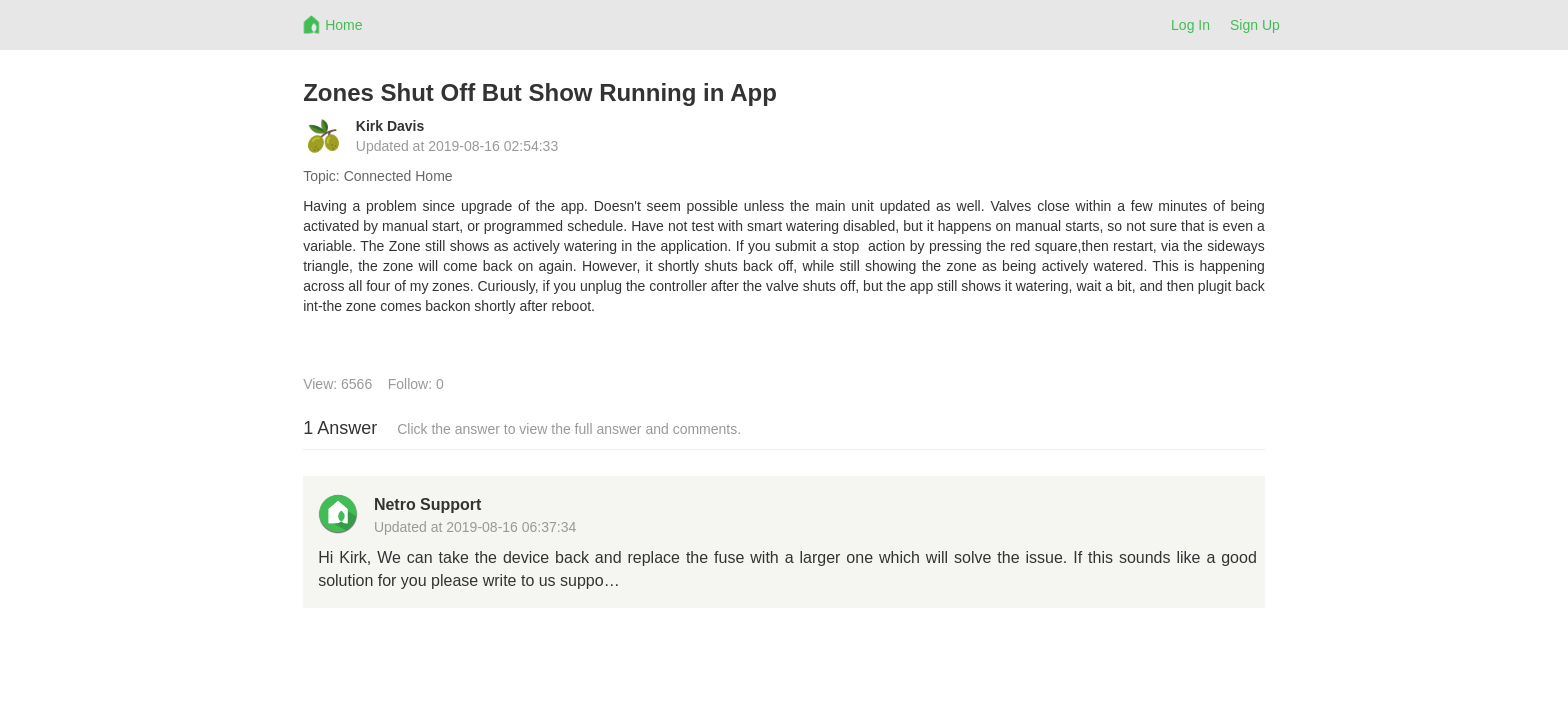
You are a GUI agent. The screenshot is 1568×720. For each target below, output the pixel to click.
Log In (1190, 25)
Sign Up (1255, 25)
